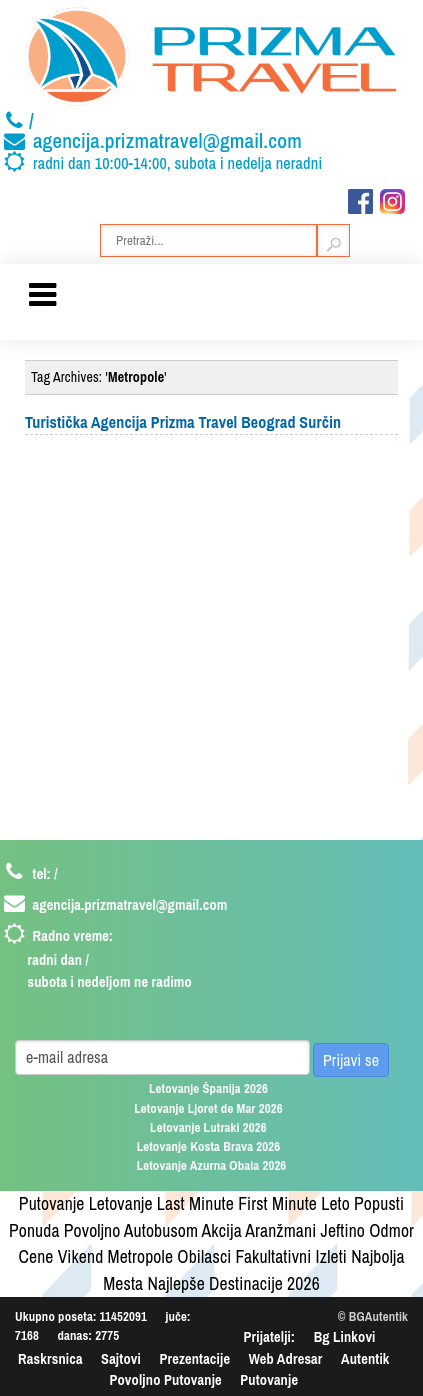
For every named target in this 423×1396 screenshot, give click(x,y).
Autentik (365, 1358)
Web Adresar (286, 1358)
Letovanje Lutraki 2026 (208, 1127)
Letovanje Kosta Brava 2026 (209, 1146)
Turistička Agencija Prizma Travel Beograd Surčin (183, 422)
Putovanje (269, 1379)
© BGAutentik (373, 1316)
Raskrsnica (50, 1358)
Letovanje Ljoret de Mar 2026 (208, 1108)
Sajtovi (121, 1358)
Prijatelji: (270, 1336)
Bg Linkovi (345, 1336)
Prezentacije (194, 1358)
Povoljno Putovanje (165, 1379)
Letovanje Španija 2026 (208, 1088)
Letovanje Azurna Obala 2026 (212, 1165)
